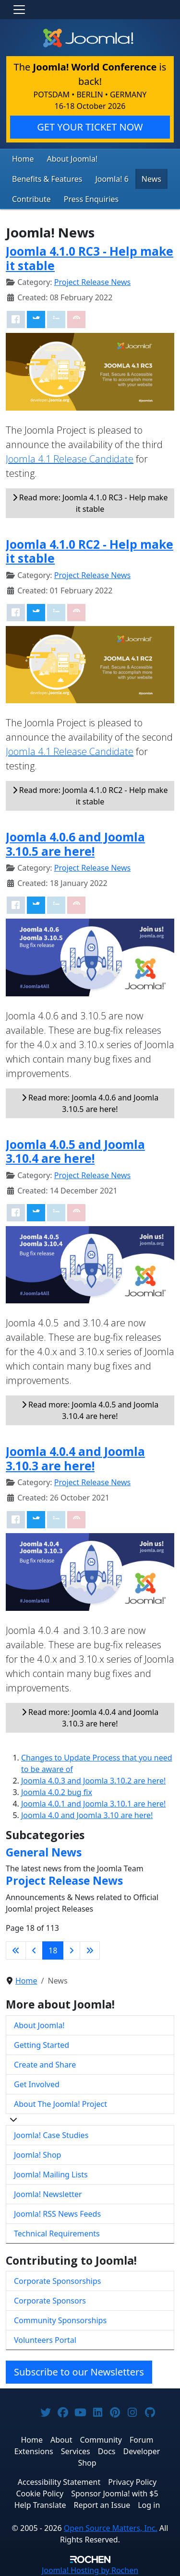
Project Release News (92, 282)
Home (23, 159)
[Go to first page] (16, 1950)
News (151, 179)
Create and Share (45, 2064)
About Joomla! (72, 159)
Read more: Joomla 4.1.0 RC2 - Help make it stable (90, 796)
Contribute (31, 199)
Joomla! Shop (37, 2155)
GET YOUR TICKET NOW (90, 126)
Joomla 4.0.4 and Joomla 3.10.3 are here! (75, 1458)
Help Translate (40, 2505)
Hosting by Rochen (90, 2570)
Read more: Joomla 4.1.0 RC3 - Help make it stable (90, 503)
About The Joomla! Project (60, 2104)
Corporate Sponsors (50, 2300)
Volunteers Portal (45, 2340)
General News (44, 1852)
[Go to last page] (90, 1950)
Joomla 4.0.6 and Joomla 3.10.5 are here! (75, 844)
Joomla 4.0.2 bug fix (56, 1792)
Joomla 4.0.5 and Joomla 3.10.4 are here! (75, 1151)
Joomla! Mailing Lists (51, 2174)
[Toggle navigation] (19, 9)
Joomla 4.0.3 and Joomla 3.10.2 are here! (93, 1780)
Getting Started (41, 2045)
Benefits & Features (47, 179)
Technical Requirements (57, 2233)
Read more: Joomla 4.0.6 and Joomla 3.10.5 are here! (90, 1103)
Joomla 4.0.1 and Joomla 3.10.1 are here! (93, 1803)
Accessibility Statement (59, 2482)
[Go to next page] (71, 1950)
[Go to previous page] (34, 1950)
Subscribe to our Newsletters (79, 2371)
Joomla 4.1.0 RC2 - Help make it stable (89, 551)
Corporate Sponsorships (57, 2281)
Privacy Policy (132, 2482)
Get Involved (37, 2084)
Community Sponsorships (60, 2320)
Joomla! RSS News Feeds (57, 2214)
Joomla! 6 (111, 179)
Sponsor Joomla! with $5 (114, 2493)
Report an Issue (102, 2505)
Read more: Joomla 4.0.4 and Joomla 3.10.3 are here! (90, 1718)
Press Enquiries (91, 199)
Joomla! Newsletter (48, 2194)
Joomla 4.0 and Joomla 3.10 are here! (87, 1815)
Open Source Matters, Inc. (110, 2528)
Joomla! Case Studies (51, 2135)
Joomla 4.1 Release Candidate (69, 458)
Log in (149, 2505)
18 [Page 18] (52, 1950)
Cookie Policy (39, 2493)
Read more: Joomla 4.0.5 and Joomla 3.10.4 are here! (90, 1410)
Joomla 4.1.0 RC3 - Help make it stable (89, 258)
